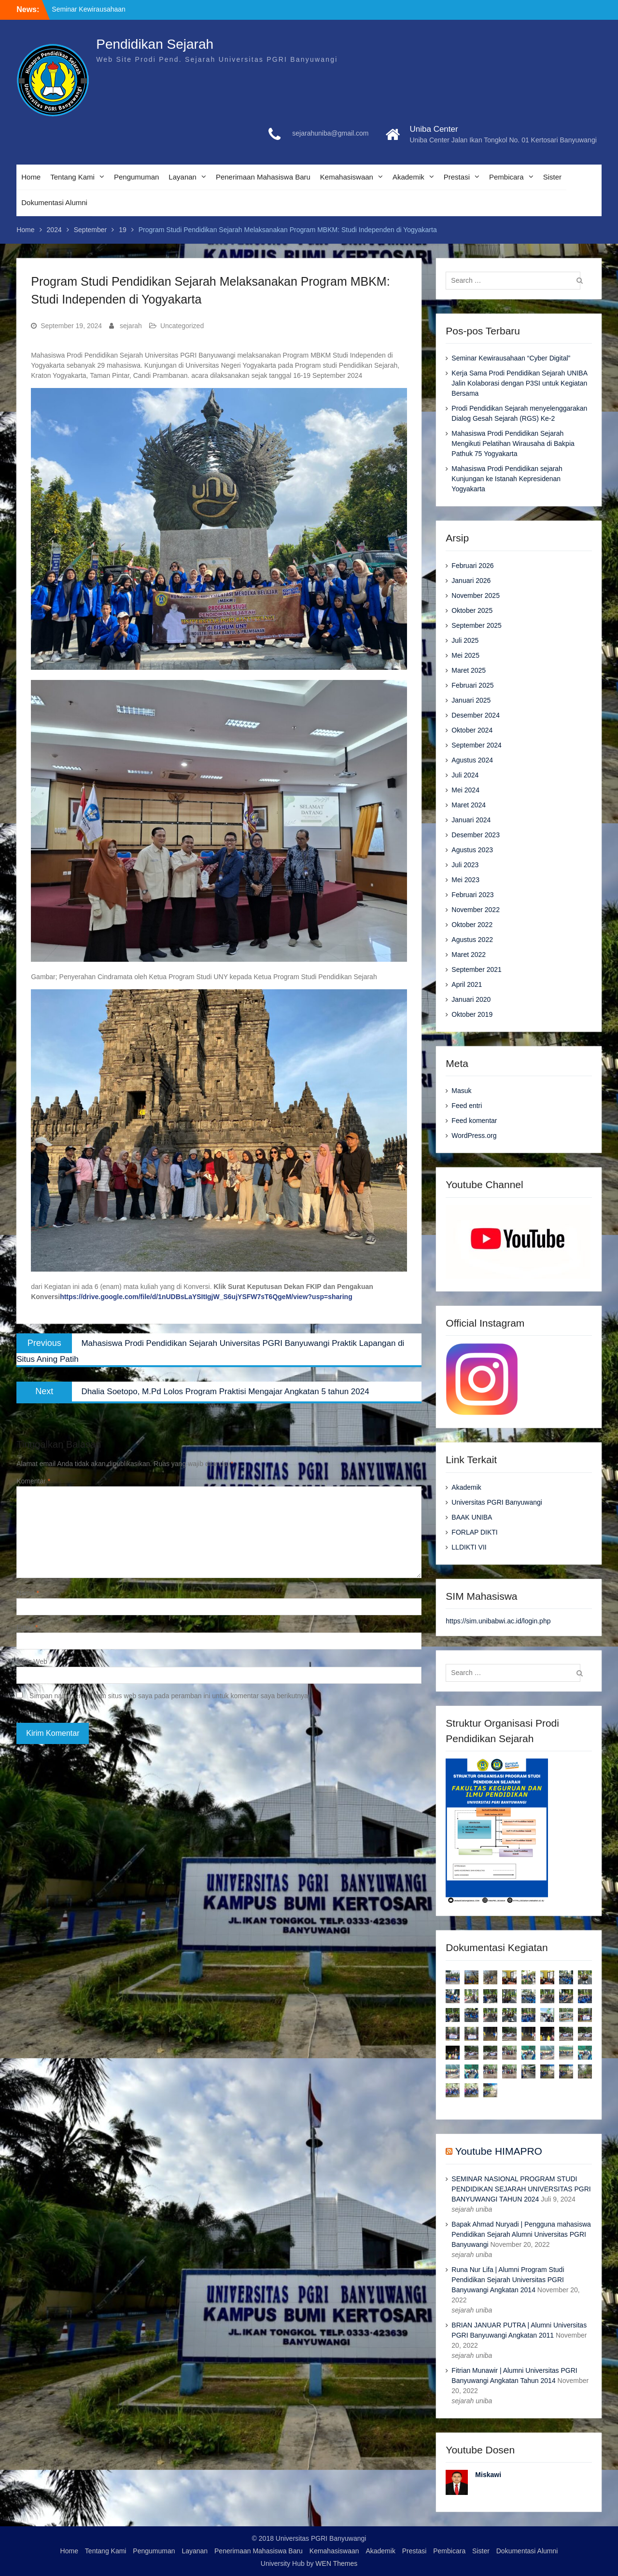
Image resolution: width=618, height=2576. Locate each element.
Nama (27, 1593)
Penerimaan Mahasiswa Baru (263, 177)
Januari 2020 (471, 999)
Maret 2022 (468, 954)
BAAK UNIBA (471, 1517)
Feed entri (466, 1105)
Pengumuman (136, 177)
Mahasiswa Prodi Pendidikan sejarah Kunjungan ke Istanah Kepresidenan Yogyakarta (506, 479)
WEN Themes (336, 2563)
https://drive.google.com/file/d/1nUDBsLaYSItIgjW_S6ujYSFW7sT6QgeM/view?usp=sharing (206, 1297)
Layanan (183, 177)
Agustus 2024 (472, 760)
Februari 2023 (472, 895)
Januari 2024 (471, 820)
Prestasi (457, 177)
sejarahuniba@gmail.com (330, 133)
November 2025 (475, 595)
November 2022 (475, 910)
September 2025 (476, 625)
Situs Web (31, 1661)
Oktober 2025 (471, 610)
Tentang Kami (72, 177)
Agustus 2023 (472, 850)
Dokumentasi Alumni (54, 202)
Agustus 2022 (472, 939)
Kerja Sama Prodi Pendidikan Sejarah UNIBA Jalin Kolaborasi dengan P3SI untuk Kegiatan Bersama (519, 383)
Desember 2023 (475, 835)
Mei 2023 (465, 880)
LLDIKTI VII (468, 1547)
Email (27, 1627)
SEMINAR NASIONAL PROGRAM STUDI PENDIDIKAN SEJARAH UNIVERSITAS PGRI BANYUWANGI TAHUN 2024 (520, 2189)
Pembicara (506, 177)
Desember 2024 (475, 715)
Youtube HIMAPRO (498, 2151)
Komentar (33, 1481)
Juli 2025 (464, 640)
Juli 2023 (464, 865)
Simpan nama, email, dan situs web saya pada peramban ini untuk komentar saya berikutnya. (169, 1696)
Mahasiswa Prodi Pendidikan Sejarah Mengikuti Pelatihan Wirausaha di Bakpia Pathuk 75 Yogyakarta (512, 443)
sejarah (131, 326)
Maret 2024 (468, 805)
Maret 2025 (468, 670)
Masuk (461, 1090)
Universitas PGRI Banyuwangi (496, 1502)
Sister (552, 177)
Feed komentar (474, 1120)
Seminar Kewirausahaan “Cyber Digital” (510, 358)
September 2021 (476, 969)
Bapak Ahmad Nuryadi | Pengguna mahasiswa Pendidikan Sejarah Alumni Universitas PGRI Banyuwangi (520, 2234)
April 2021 (466, 984)
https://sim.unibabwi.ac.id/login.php (498, 1621)
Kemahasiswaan (346, 177)
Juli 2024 (464, 775)
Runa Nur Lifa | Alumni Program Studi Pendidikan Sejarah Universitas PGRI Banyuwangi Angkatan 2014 (507, 2280)
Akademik (408, 177)
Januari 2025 (471, 700)
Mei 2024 (465, 790)
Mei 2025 (465, 655)
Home (31, 177)
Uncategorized (182, 326)
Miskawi (488, 2475)
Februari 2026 (472, 565)
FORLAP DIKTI (474, 1532)
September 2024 (476, 745)
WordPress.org (473, 1135)
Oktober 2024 (471, 730)
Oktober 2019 (471, 1014)
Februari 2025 (472, 685)
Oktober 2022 (471, 924)
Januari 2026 (471, 580)
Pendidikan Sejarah (154, 44)
